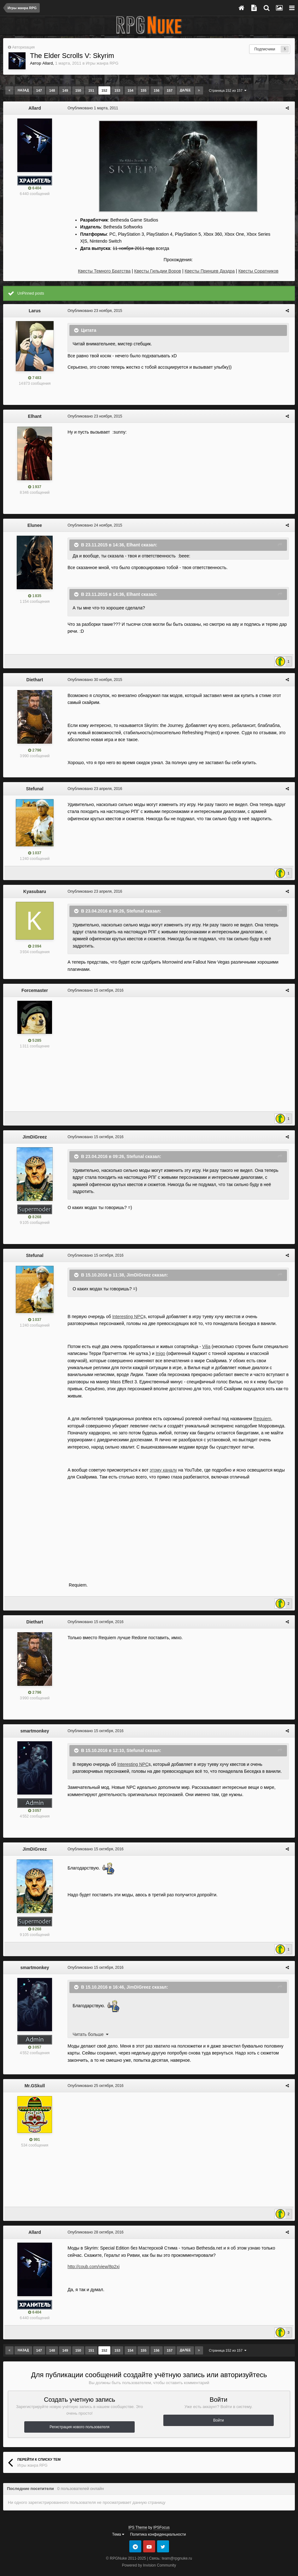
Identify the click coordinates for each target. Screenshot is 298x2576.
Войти (218, 2407)
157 (169, 90)
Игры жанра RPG (102, 63)
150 (78, 90)
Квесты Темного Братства (104, 271)
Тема (118, 2522)
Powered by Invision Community (149, 2552)
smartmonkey (34, 1718)
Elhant (35, 416)
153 (117, 90)
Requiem (261, 1406)
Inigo (159, 1347)
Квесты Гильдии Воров (157, 271)
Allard (47, 63)
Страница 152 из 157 (227, 90)
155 (143, 90)
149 (65, 90)
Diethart (34, 679)
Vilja (205, 1340)
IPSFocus (161, 2514)
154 (130, 90)
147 (39, 90)
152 (104, 90)
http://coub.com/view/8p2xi (92, 2253)
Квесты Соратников (258, 271)
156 (156, 90)
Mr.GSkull (35, 2073)
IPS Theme (137, 2514)
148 (52, 90)
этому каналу (162, 1457)
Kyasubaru (34, 891)
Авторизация (23, 47)
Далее (185, 90)
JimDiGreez (34, 1131)
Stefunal (34, 788)
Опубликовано (91, 108)
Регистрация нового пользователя (79, 2414)
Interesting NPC (126, 1310)
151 (91, 90)
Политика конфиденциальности (158, 2522)
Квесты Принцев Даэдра (209, 271)
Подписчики (264, 49)
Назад (23, 90)
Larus (35, 310)
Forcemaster (34, 984)
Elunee (34, 525)
